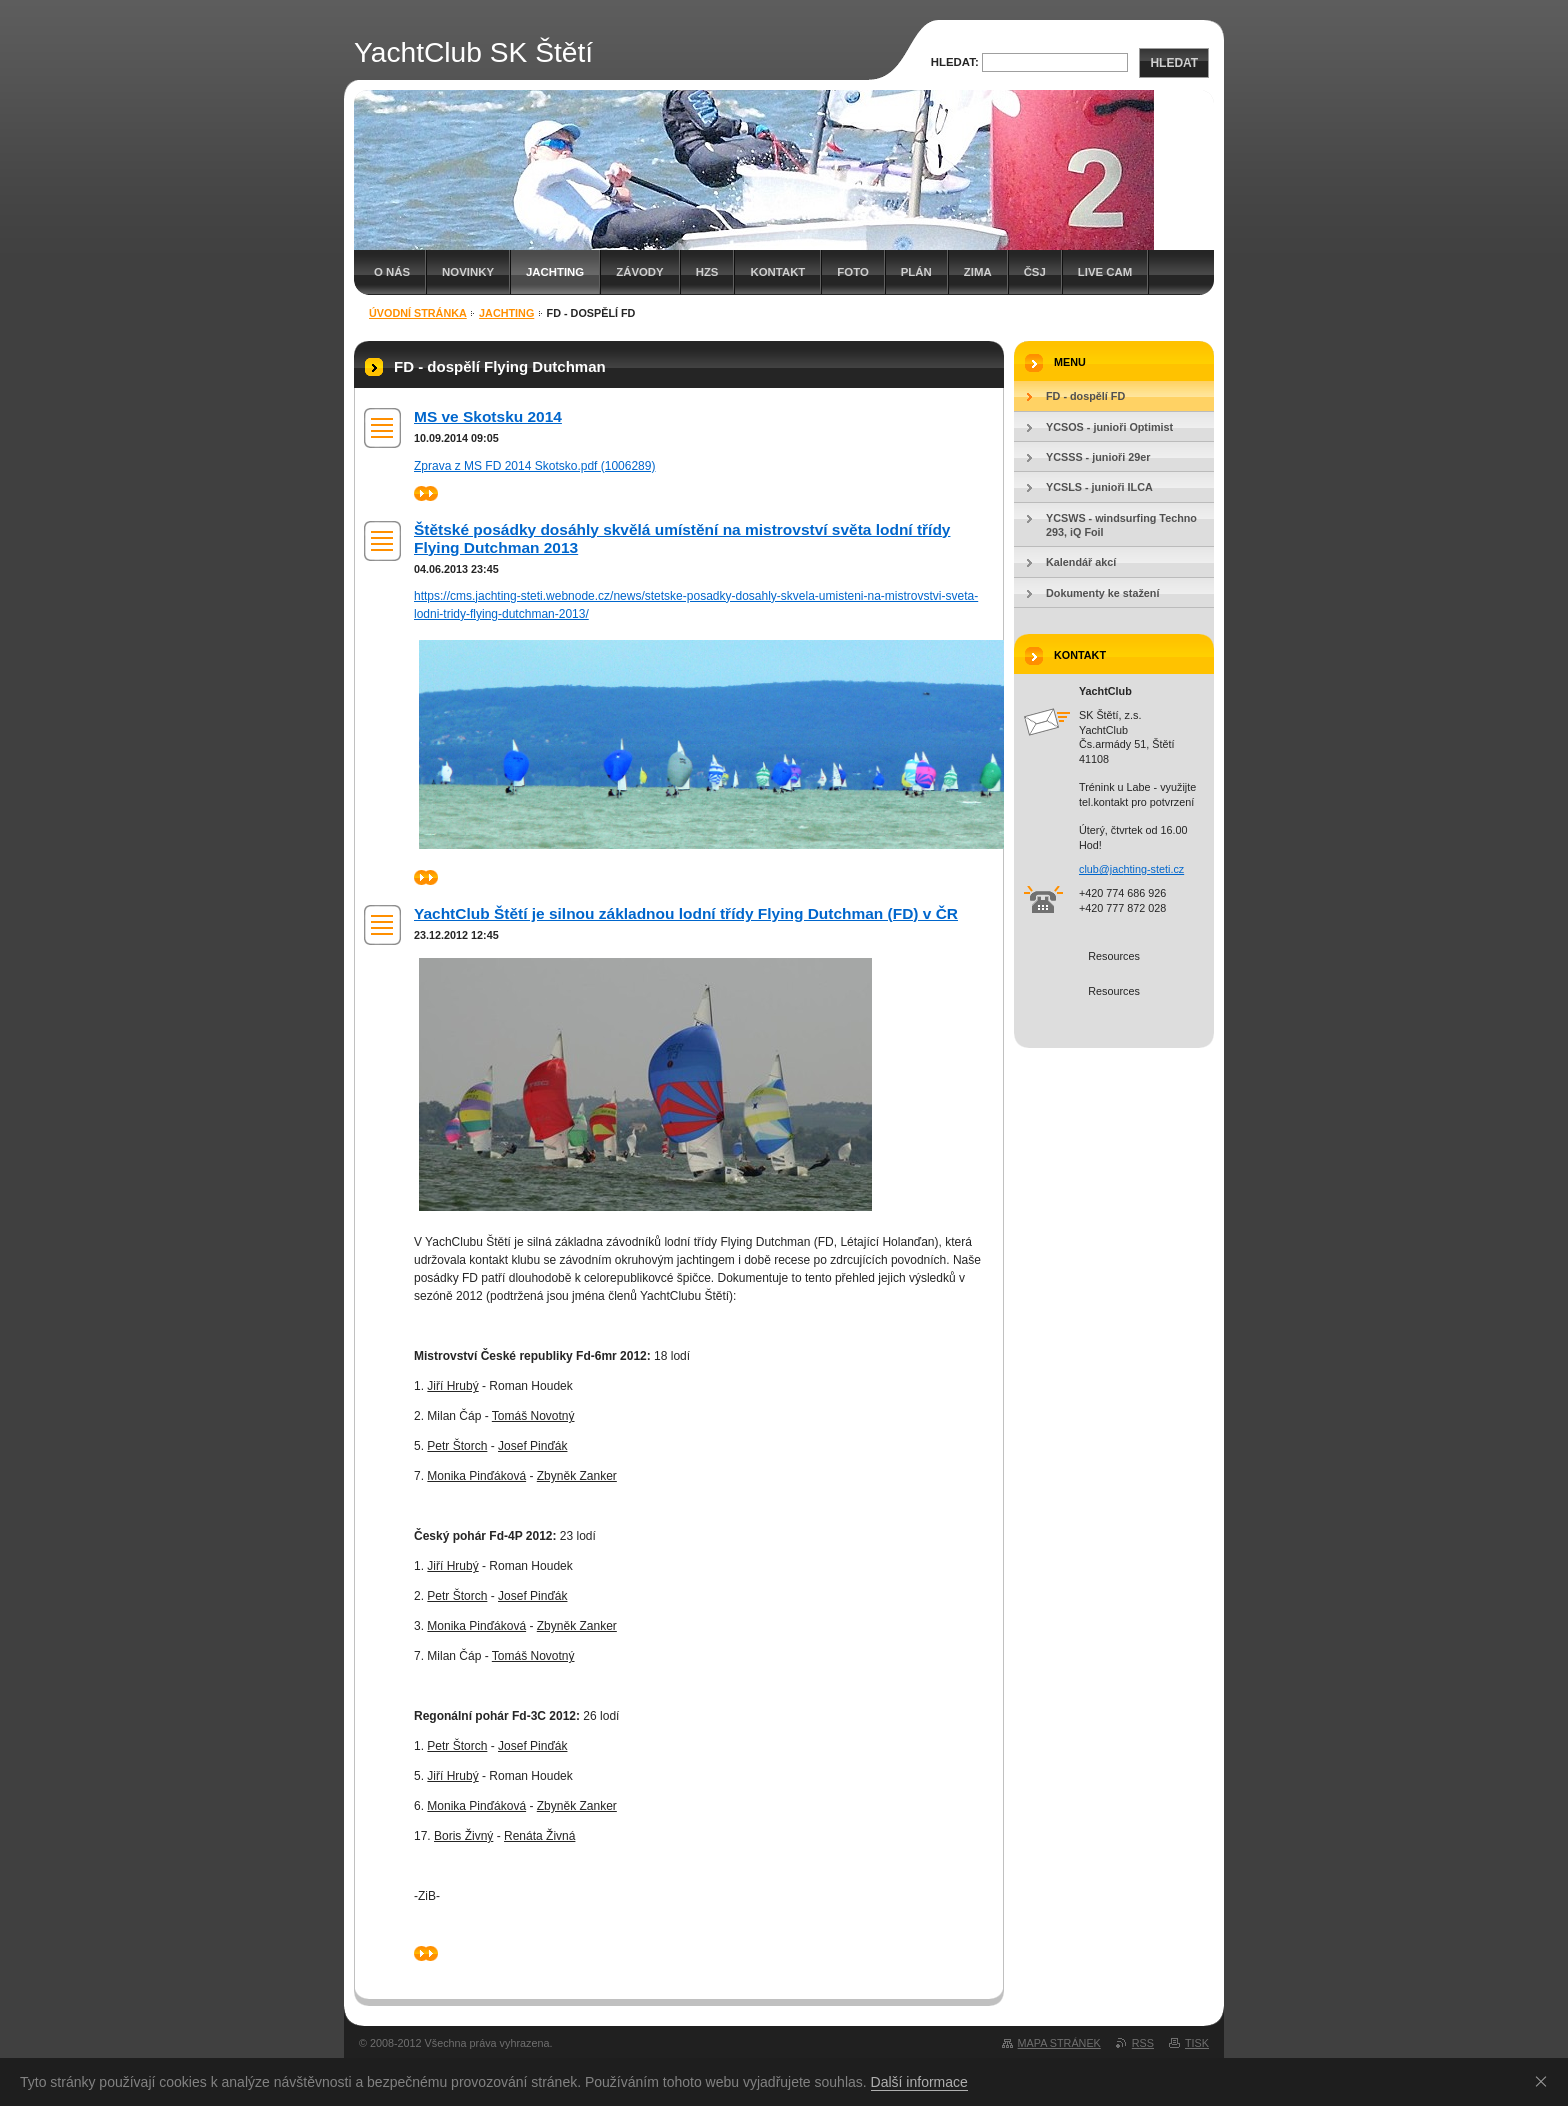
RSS (1143, 2043)
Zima (978, 272)
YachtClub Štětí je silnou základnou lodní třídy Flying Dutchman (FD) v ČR (686, 913)
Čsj (1035, 272)
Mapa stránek (1059, 2043)
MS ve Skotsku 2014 (488, 416)
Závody (639, 272)
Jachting (555, 272)
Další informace (919, 2082)
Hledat (1174, 63)
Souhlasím (1545, 2081)
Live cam (1105, 272)
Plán (916, 272)
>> (426, 493)
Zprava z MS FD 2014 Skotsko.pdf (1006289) (534, 466)
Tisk (1197, 2043)
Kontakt (777, 272)
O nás (392, 272)
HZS (707, 272)
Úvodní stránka (418, 313)
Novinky (468, 272)
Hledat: (955, 62)
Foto (852, 272)
